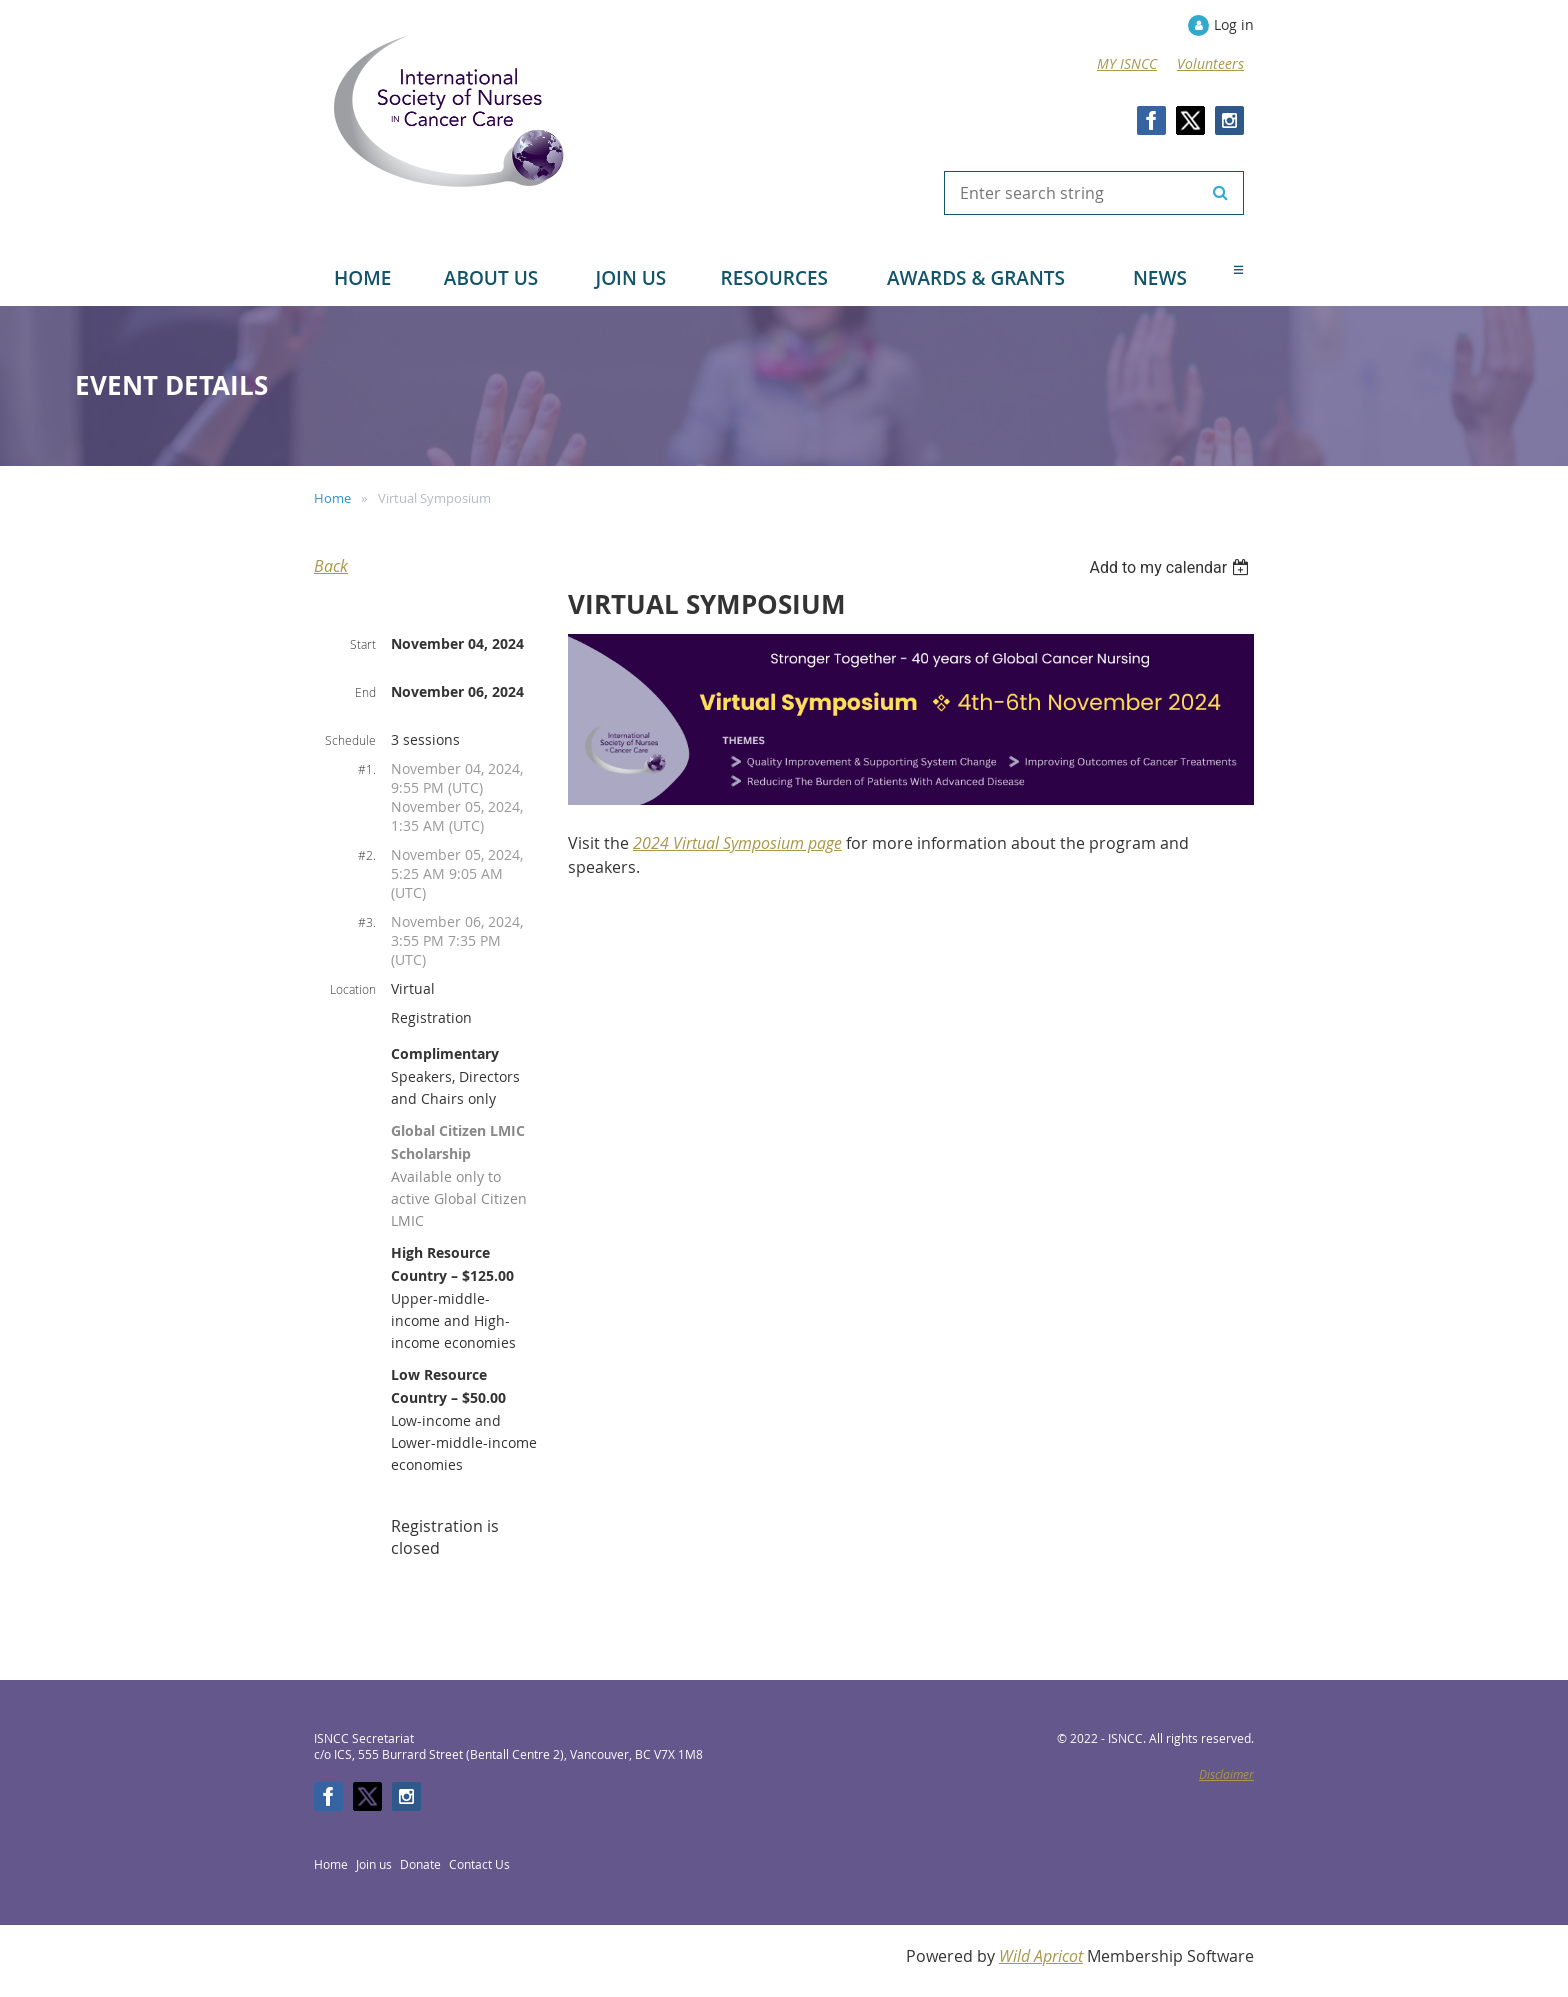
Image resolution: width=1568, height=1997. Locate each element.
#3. (367, 922)
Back (331, 566)
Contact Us (479, 1864)
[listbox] (1171, 567)
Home (332, 498)
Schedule (350, 740)
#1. (367, 769)
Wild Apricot (1041, 1956)
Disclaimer (1226, 1774)
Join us (374, 1864)
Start (363, 644)
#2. (367, 855)
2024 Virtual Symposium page (737, 843)
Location (353, 989)
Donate (420, 1864)
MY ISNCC (1127, 63)
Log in (1234, 24)
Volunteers (1210, 63)
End (365, 692)
